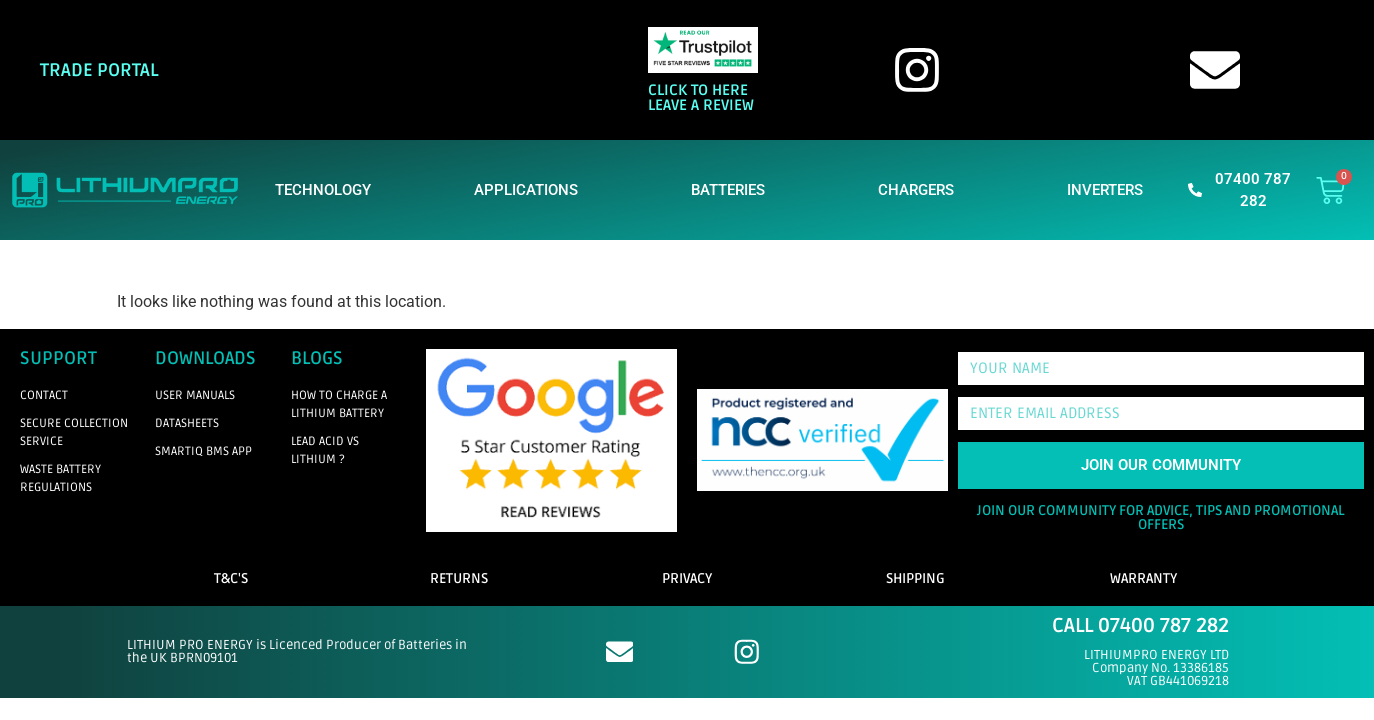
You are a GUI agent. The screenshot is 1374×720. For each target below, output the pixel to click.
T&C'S (231, 578)
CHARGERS (921, 190)
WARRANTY (1143, 578)
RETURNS (459, 578)
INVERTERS (1110, 190)
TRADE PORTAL (99, 70)
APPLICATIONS (531, 190)
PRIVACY (687, 578)
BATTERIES (733, 190)
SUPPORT (58, 358)
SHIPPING (915, 578)
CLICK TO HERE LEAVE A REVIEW (701, 97)
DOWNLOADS (205, 358)
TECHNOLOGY (323, 190)
